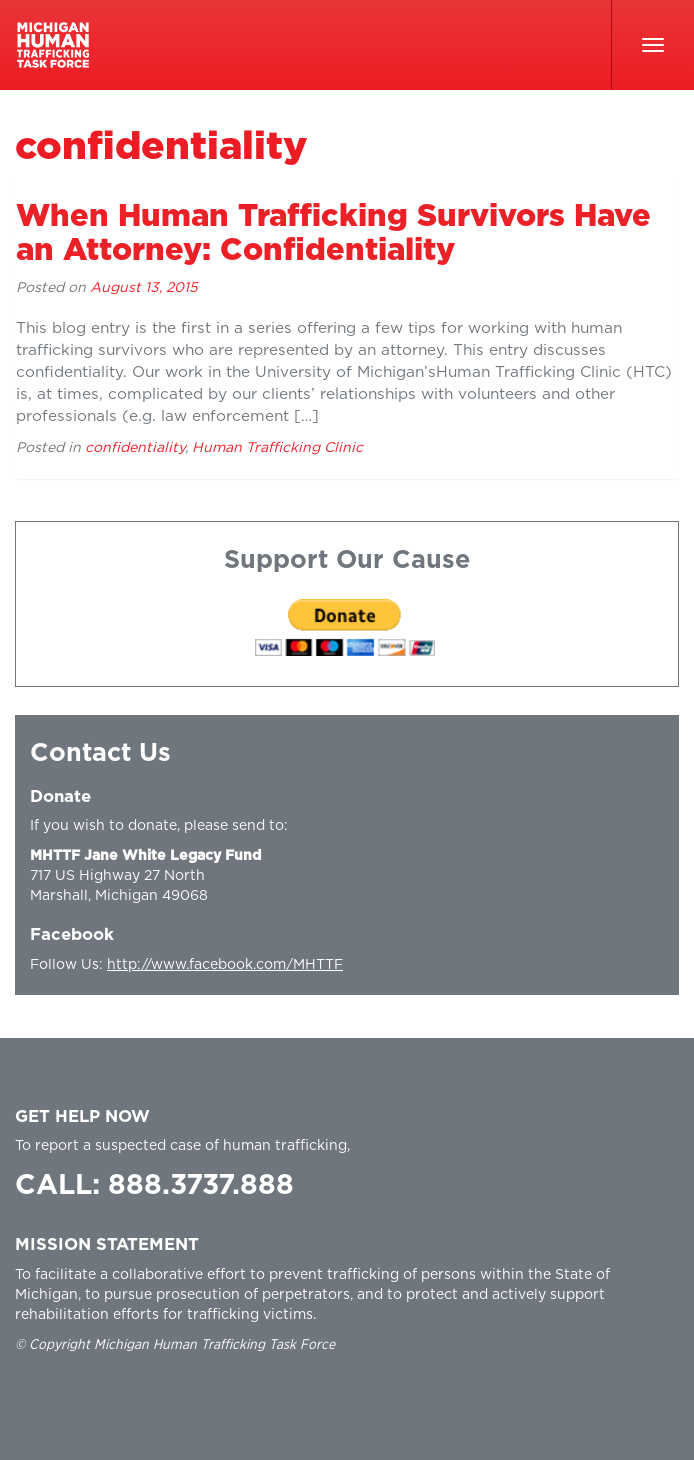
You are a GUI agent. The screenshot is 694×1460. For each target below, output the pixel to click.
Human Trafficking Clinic (277, 448)
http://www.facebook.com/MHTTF (225, 965)
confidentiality (135, 448)
